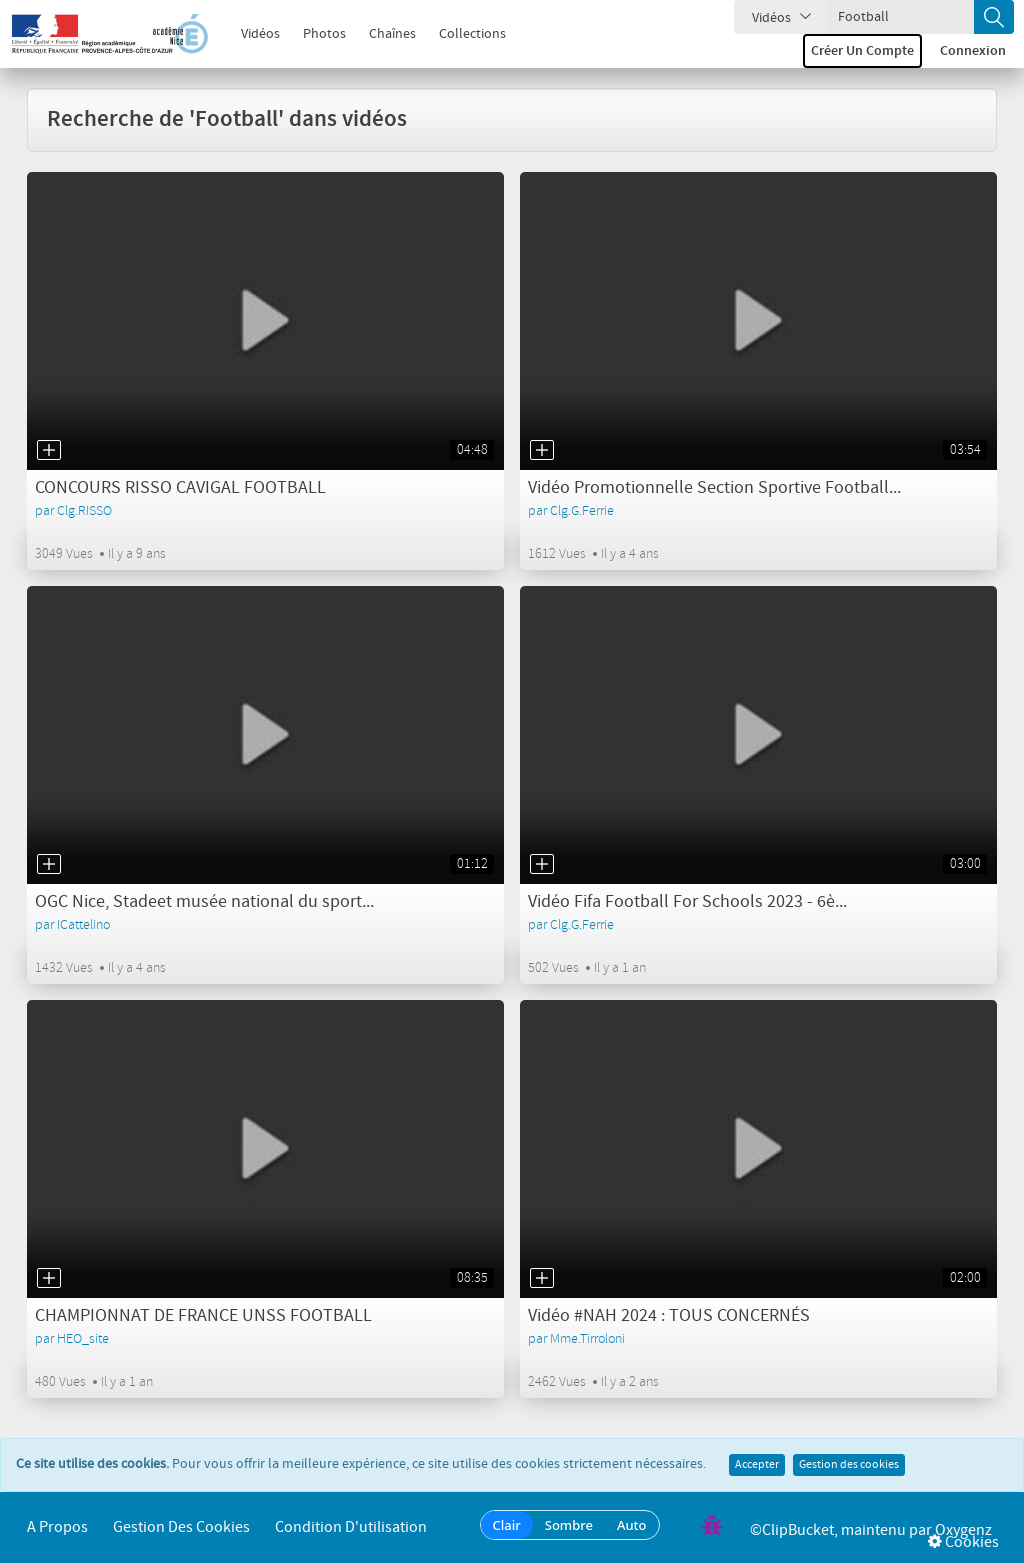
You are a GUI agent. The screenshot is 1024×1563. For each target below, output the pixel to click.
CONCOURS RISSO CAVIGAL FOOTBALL (180, 488)
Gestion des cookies (849, 1465)
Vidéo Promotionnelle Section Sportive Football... (714, 488)
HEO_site (83, 1338)
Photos (313, 34)
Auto (632, 1525)
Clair (507, 1525)
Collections (461, 34)
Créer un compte (862, 51)
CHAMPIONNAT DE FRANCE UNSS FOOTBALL (203, 1316)
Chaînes (381, 34)
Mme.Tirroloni (587, 1338)
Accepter (757, 1465)
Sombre (569, 1525)
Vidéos (249, 34)
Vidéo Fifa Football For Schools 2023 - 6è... (687, 902)
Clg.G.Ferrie (582, 510)
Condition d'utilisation (351, 1527)
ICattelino (83, 924)
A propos (57, 1527)
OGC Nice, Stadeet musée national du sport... (204, 902)
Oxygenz (963, 1530)
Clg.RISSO (84, 510)
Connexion (973, 51)
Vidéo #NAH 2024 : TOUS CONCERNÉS (669, 1316)
